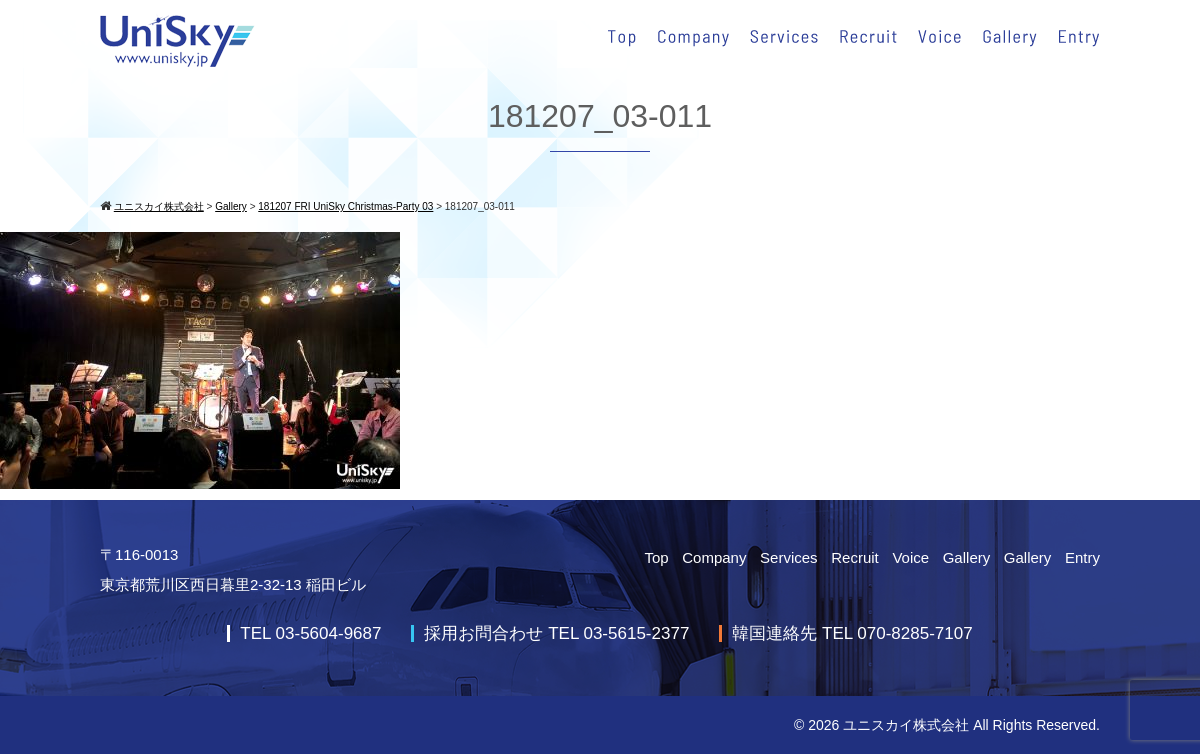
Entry (1082, 557)
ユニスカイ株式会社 (906, 725)
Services (789, 557)
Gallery (967, 557)
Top (656, 557)
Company (714, 557)
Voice (910, 557)
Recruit (855, 557)
